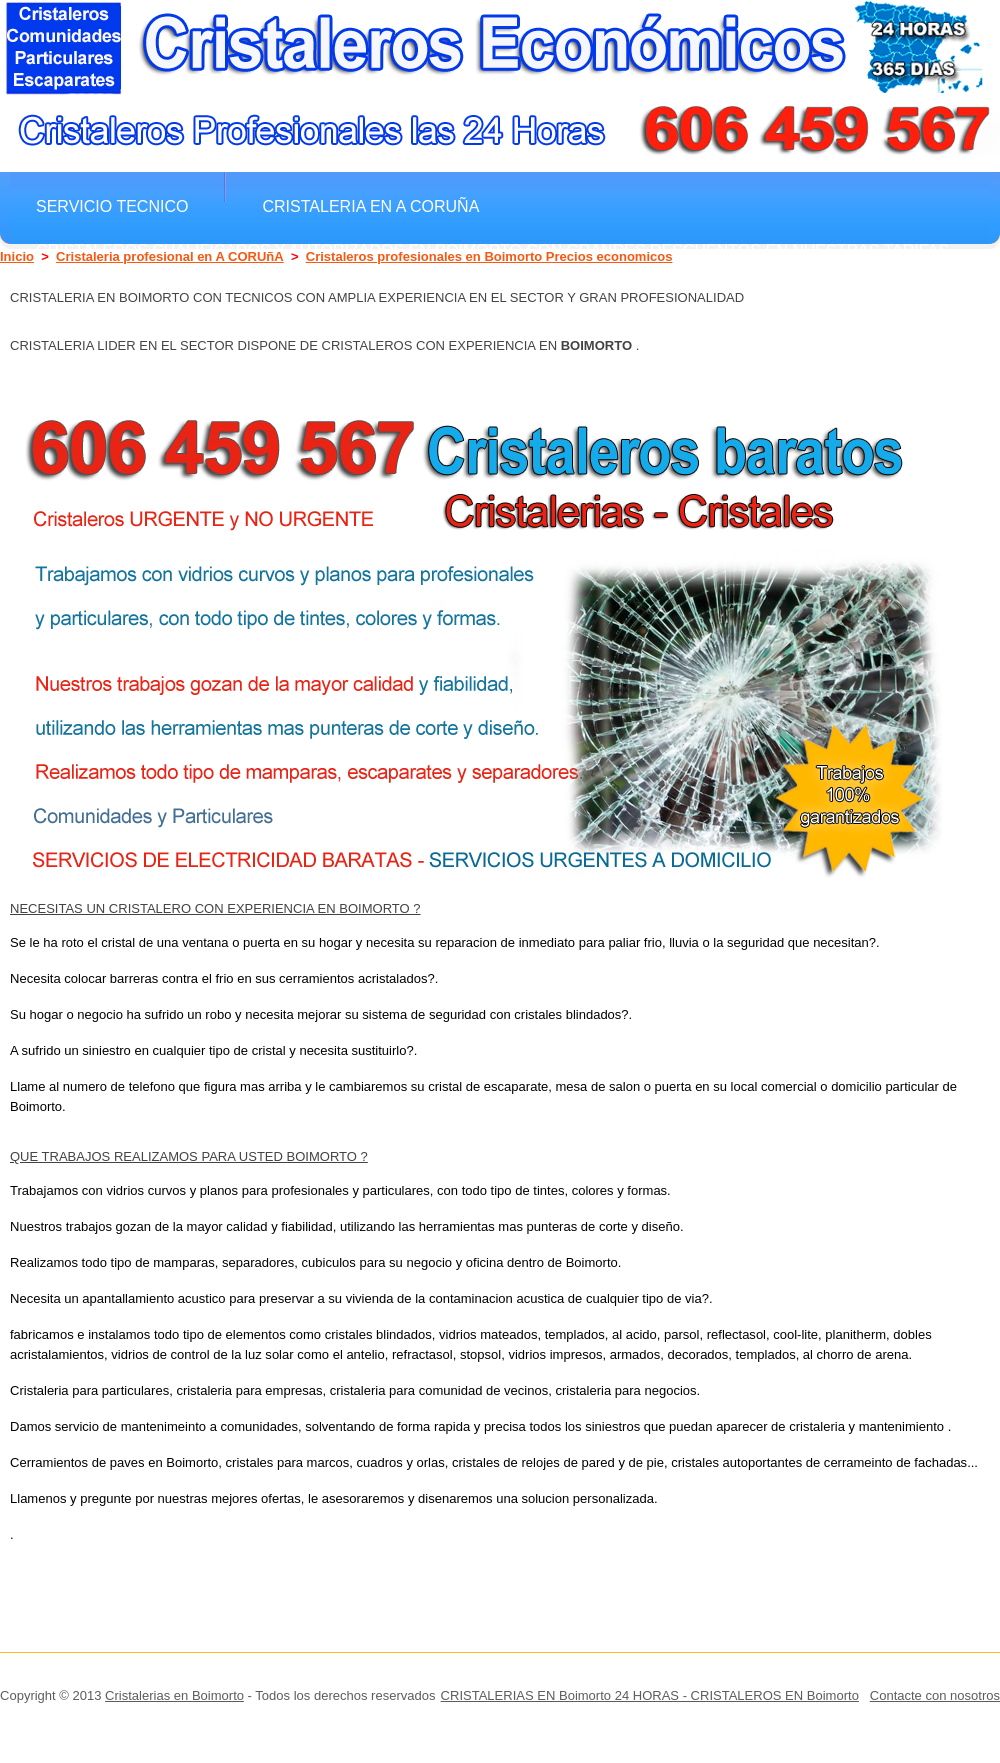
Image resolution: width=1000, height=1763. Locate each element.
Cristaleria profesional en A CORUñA (170, 256)
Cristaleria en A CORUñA (370, 206)
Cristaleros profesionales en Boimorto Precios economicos (489, 256)
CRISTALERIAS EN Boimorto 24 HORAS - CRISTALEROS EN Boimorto (650, 1695)
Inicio (17, 256)
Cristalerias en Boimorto (174, 1695)
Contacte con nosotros (935, 1695)
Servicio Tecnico (112, 206)
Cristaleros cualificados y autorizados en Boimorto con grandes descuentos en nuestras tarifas (492, 250)
